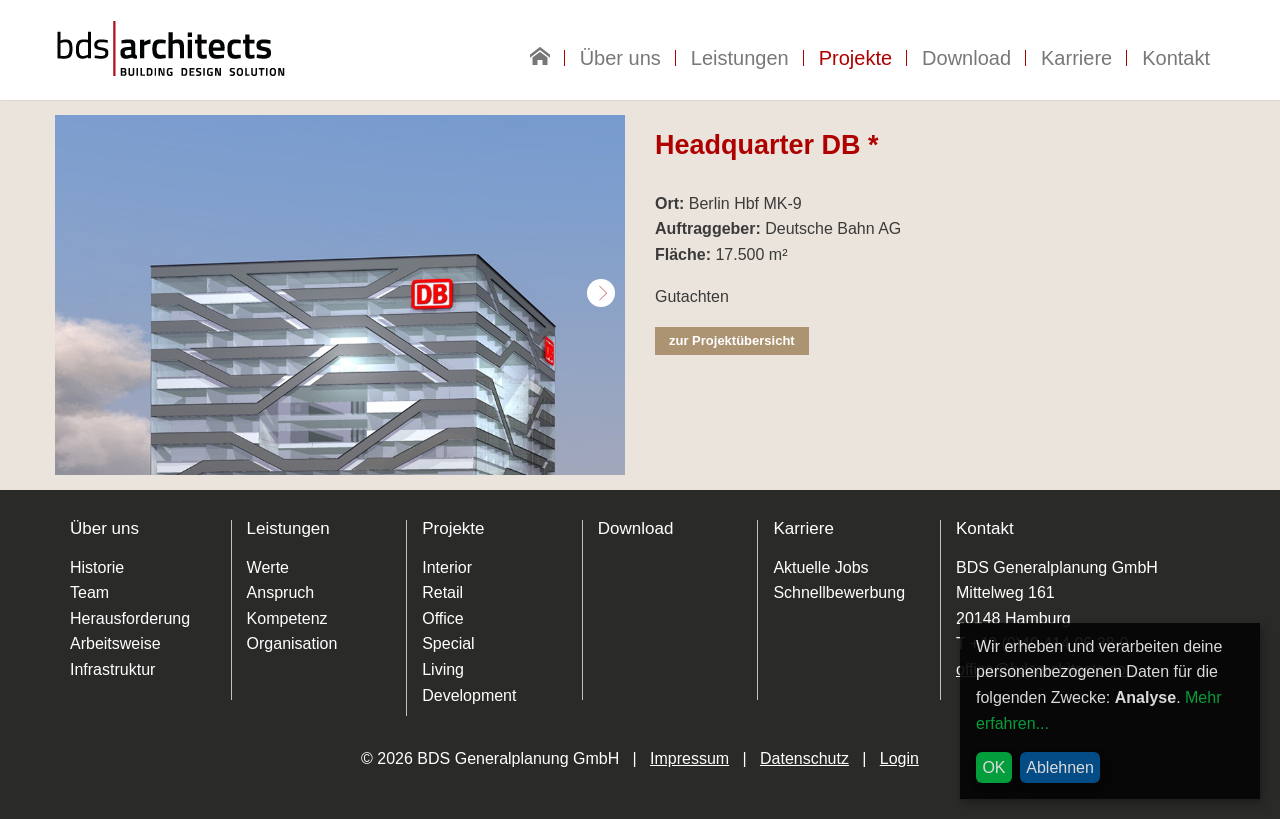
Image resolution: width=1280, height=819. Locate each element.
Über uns (620, 58)
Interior (447, 567)
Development (469, 695)
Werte (268, 567)
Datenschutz (804, 758)
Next (601, 293)
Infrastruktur (112, 669)
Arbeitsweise (115, 643)
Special (448, 643)
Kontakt (1176, 58)
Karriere (1076, 58)
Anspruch (281, 592)
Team (89, 592)
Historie (97, 567)
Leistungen (740, 58)
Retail (442, 592)
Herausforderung (130, 618)
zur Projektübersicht (732, 340)
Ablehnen (1060, 767)
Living (443, 669)
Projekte (855, 58)
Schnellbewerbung (839, 592)
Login (899, 758)
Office (443, 618)
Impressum (689, 758)
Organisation (292, 643)
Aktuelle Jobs (820, 567)
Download (966, 58)
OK (993, 767)
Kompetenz (287, 618)
